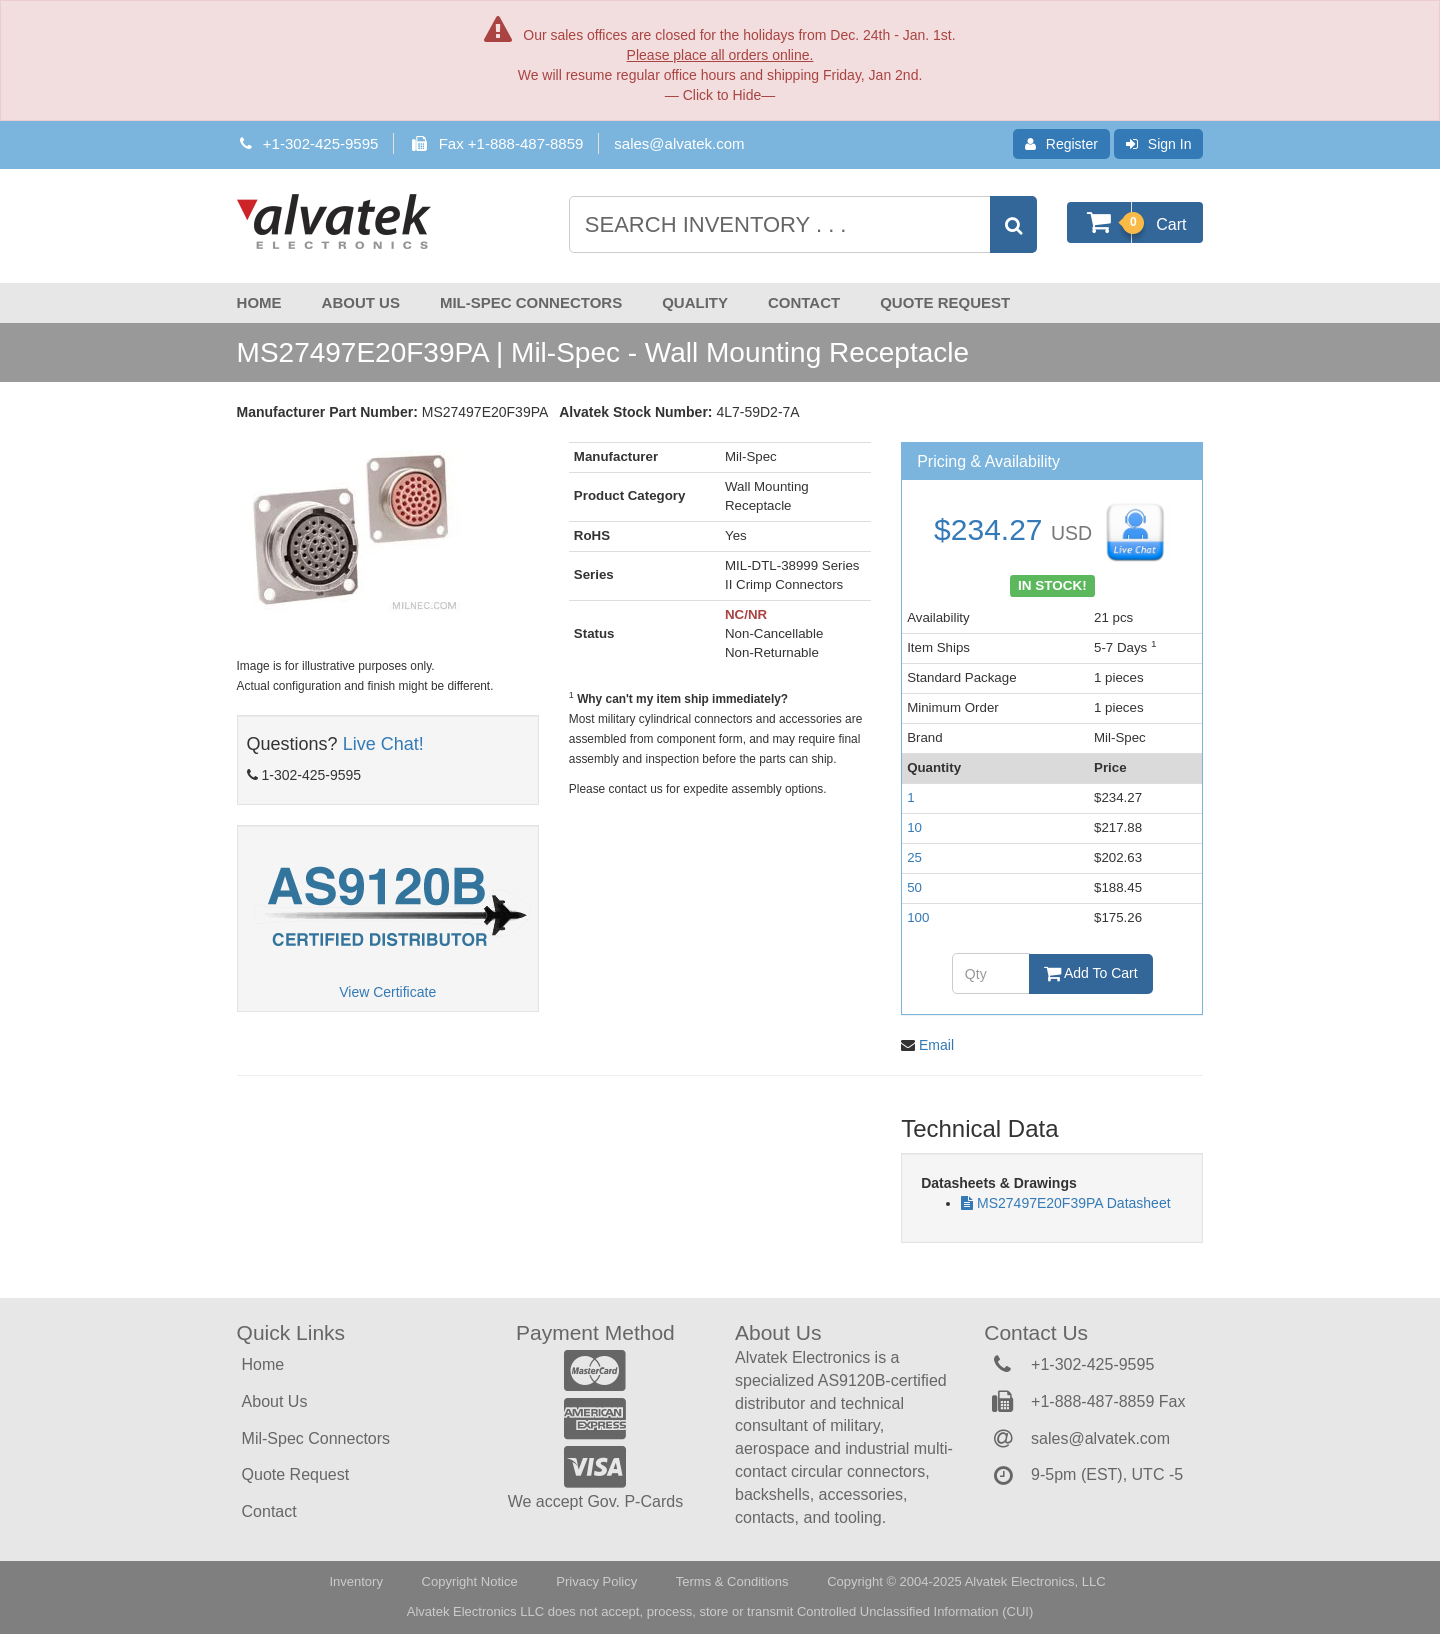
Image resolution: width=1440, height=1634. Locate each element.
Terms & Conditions (732, 1581)
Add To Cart (1091, 973)
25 (914, 857)
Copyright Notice (470, 1581)
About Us (361, 302)
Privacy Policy (596, 1581)
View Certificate (387, 992)
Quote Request (945, 302)
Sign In (1159, 144)
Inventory (355, 1581)
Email (936, 1045)
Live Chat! (383, 744)
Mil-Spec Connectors (531, 302)
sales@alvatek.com (679, 143)
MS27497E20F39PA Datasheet (1074, 1203)
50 (914, 887)
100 (918, 917)
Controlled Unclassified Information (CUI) (915, 1611)
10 (914, 827)
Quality (695, 302)
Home (259, 302)
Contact (804, 302)
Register (1061, 144)
